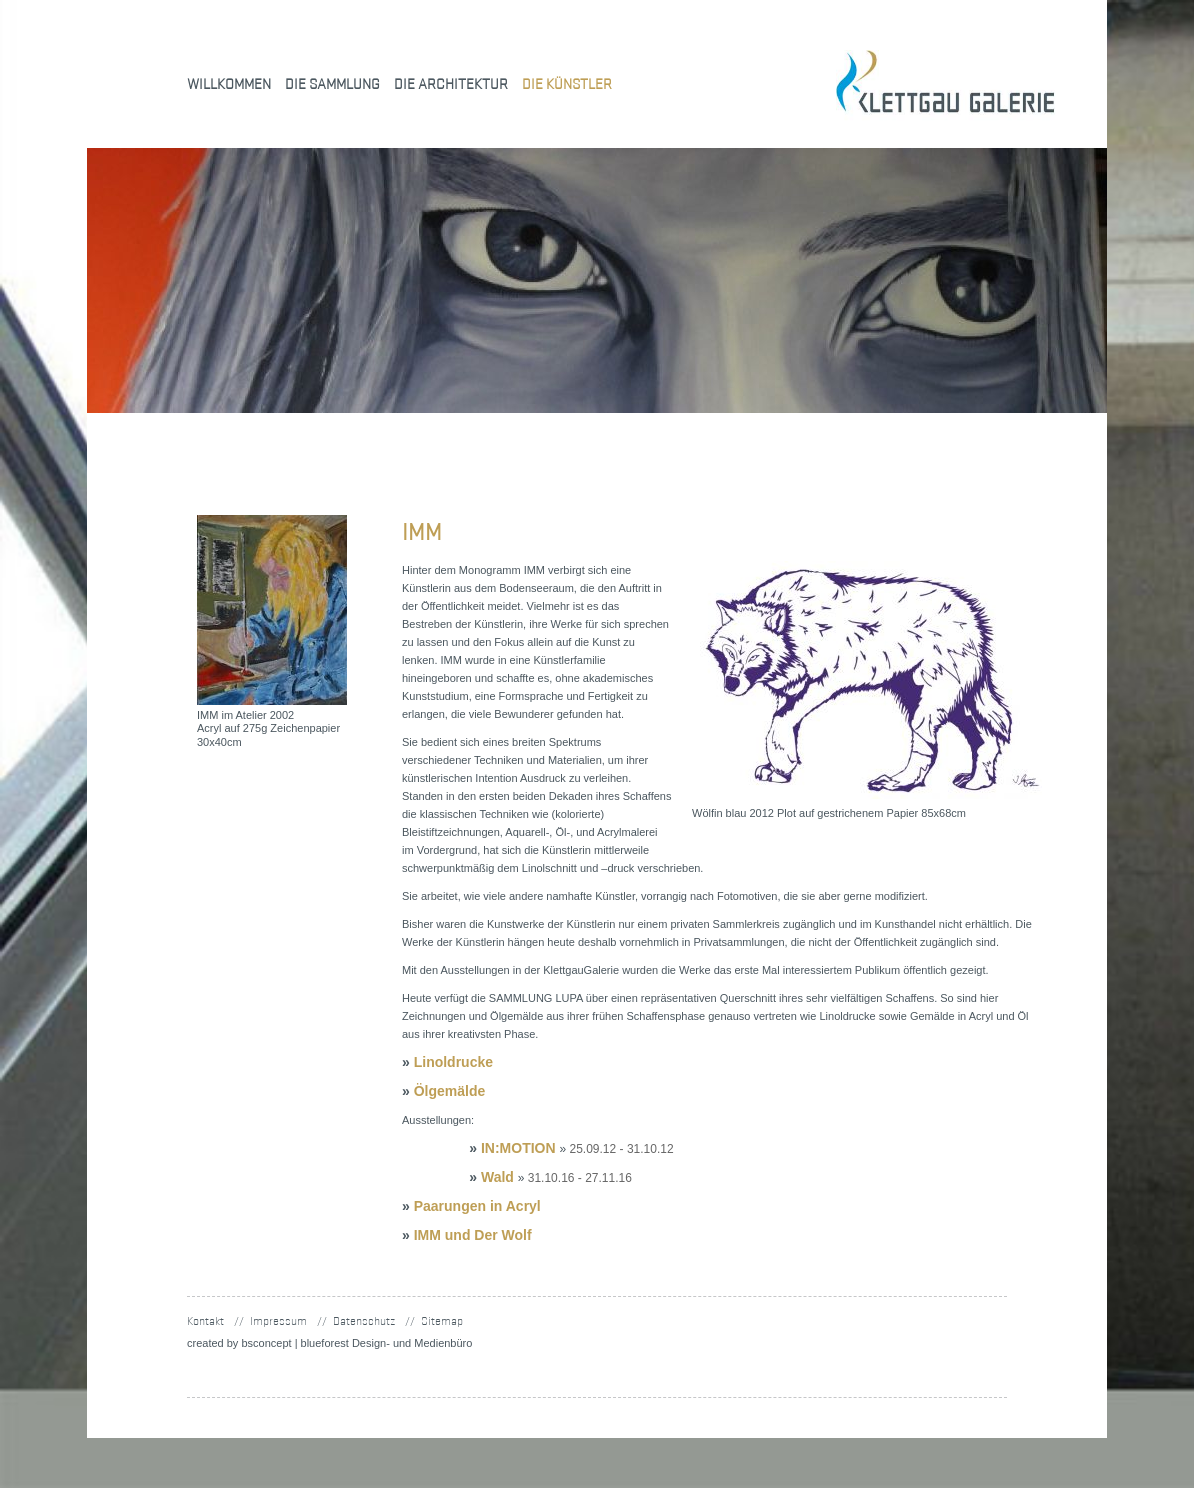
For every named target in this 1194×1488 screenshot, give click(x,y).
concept (266, 1343)
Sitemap (442, 1320)
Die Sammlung (332, 83)
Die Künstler (567, 83)
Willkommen (229, 83)
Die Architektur (451, 83)
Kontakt (205, 1320)
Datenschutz (364, 1320)
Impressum (278, 1320)
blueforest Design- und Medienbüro (387, 1343)
